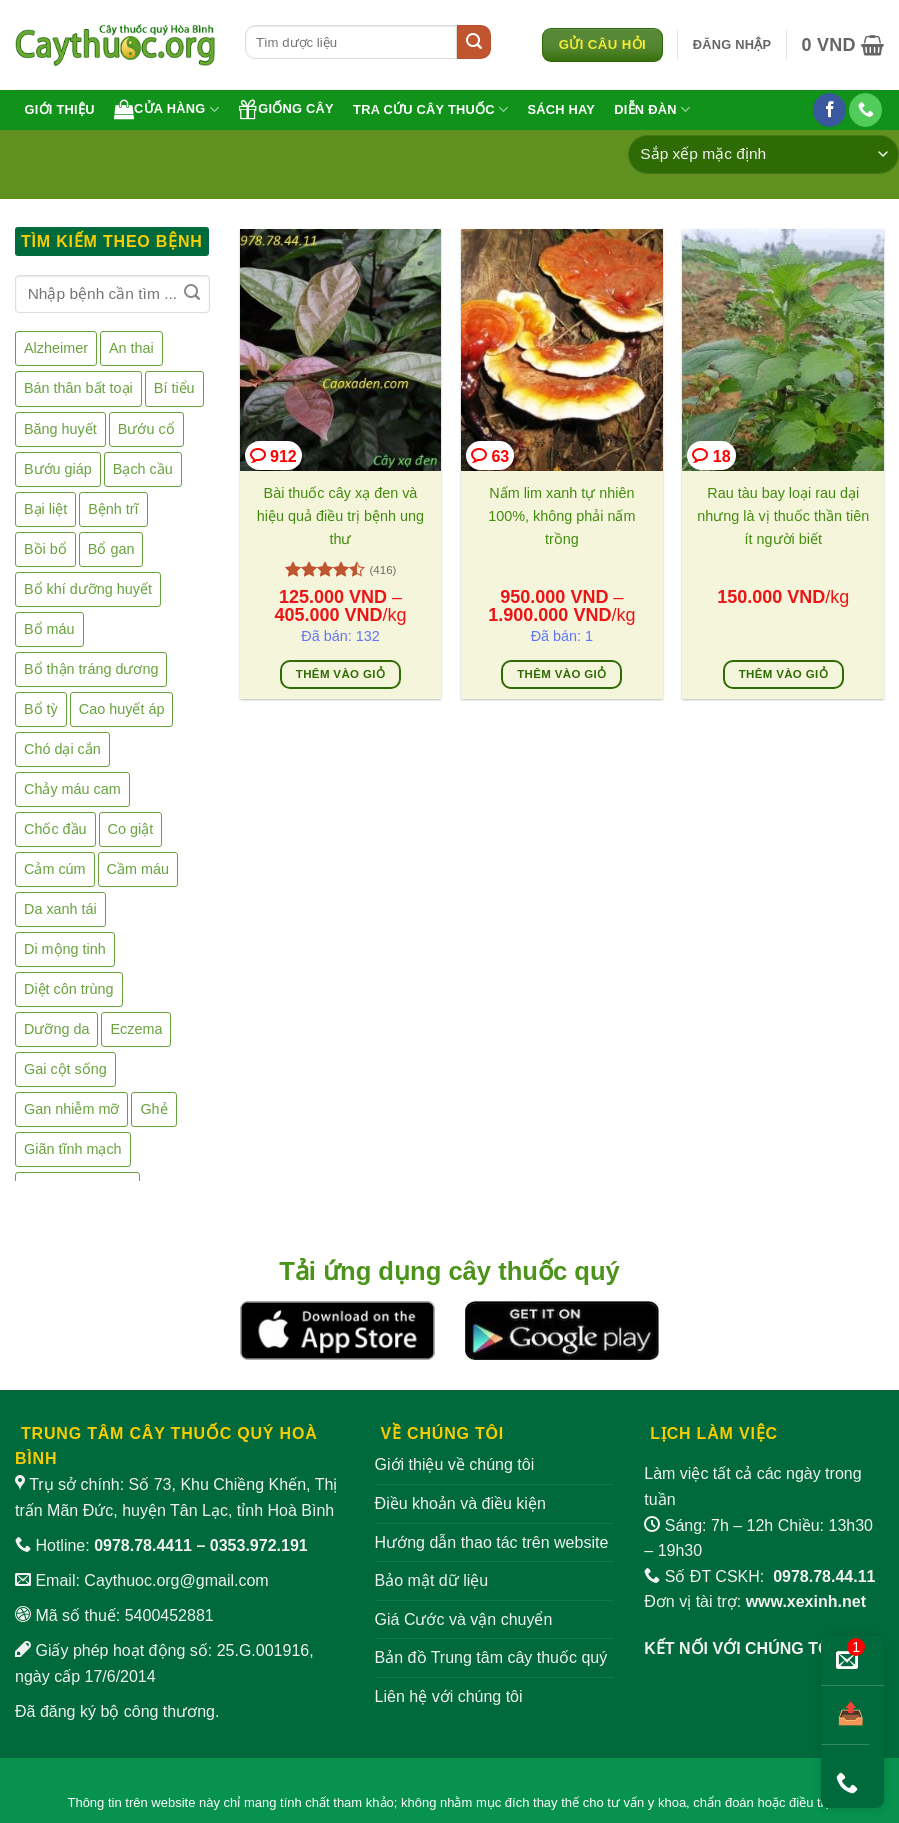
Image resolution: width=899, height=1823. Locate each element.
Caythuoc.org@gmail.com (176, 1580)
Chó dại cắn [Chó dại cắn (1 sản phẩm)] (62, 749)
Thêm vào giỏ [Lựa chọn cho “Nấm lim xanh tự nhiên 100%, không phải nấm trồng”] (561, 674)
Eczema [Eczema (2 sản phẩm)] (136, 1029)
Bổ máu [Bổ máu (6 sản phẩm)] (49, 629)
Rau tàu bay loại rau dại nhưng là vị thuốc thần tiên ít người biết (783, 516)
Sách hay (561, 109)
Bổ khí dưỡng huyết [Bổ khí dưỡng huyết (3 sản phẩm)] (88, 589)
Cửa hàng (166, 109)
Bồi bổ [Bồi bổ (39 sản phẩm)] (45, 549)
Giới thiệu (60, 109)
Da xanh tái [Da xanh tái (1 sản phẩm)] (60, 909)
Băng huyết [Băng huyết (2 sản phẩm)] (60, 428)
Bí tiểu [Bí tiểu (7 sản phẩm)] (174, 388)
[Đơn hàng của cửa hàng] (763, 154)
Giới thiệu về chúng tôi (455, 1464)
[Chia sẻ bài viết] (845, 1715)
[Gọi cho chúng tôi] (865, 110)
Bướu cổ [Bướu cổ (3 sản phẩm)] (146, 428)
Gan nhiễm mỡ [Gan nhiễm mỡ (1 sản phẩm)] (71, 1109)
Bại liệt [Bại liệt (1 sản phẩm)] (45, 509)
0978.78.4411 (143, 1545)
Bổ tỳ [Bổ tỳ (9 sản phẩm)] (41, 709)
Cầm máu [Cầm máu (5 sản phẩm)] (138, 869)
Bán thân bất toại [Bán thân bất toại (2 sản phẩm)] (78, 388)
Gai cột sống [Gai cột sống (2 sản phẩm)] (65, 1069)
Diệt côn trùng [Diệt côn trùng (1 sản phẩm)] (69, 989)
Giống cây (286, 109)
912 (273, 455)
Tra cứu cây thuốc (430, 109)
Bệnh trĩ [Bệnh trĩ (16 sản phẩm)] (113, 509)
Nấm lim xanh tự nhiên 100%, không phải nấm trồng (561, 516)
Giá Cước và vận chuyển (464, 1619)
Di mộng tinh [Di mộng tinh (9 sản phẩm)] (65, 949)
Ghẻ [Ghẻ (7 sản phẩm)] (153, 1109)
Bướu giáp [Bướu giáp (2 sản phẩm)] (58, 468)
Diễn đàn (652, 109)
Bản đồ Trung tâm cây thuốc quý (491, 1657)
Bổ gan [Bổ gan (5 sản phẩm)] (111, 549)
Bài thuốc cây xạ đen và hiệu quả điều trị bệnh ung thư (340, 516)
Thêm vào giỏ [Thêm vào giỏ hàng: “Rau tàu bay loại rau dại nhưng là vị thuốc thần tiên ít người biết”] (783, 674)
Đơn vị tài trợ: (755, 1601)
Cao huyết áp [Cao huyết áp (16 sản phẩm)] (122, 709)
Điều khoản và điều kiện (460, 1503)
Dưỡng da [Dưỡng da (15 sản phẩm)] (56, 1029)
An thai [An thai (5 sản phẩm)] (131, 348)
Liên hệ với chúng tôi (449, 1696)
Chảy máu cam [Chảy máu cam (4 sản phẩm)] (72, 789)
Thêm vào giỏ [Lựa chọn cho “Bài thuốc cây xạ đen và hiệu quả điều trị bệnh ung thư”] (340, 674)
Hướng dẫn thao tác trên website (492, 1542)
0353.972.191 (259, 1545)
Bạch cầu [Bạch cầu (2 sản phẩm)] (143, 468)
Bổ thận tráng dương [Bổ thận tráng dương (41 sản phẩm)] (91, 669)
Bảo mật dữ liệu (432, 1580)
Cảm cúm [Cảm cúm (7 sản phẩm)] (55, 869)
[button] (732, 45)
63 (490, 455)
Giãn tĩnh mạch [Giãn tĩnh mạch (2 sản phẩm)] (73, 1149)
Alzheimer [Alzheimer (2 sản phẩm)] (56, 348)
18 (711, 455)
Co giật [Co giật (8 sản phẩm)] (131, 829)
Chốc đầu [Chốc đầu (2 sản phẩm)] (55, 829)
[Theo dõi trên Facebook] (829, 110)
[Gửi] (474, 42)
